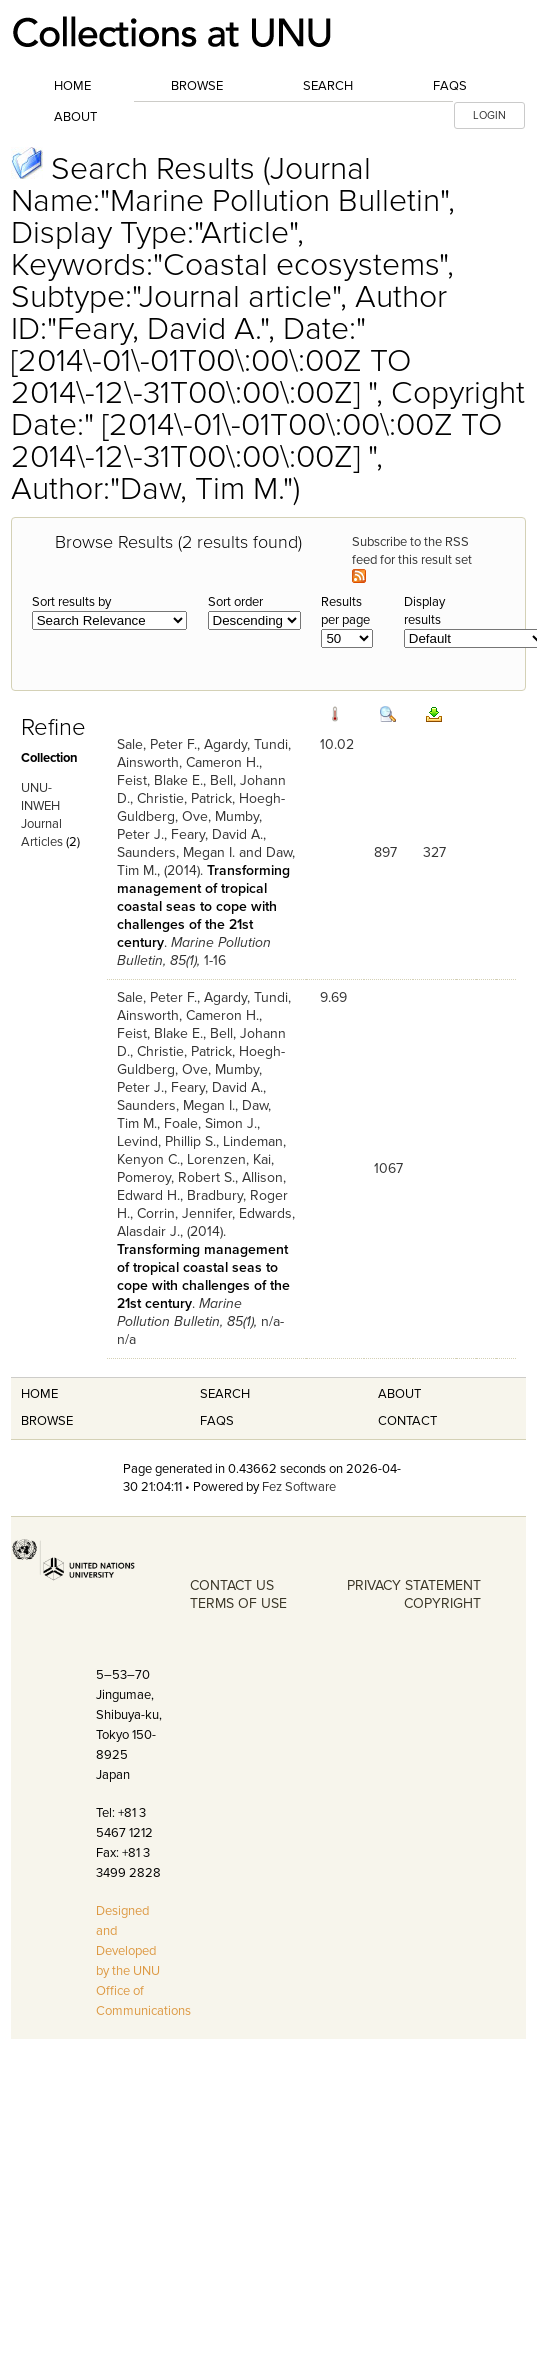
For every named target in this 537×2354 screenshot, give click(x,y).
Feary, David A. (217, 834)
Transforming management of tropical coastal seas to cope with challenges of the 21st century (203, 906)
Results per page (345, 611)
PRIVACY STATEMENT (414, 1585)
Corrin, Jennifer (184, 1213)
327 (434, 852)
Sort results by (71, 602)
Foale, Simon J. (210, 1123)
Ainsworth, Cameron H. (188, 762)
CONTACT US (232, 1585)
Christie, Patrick (184, 798)
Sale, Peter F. (157, 744)
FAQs (450, 86)
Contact (407, 1421)
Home (72, 86)
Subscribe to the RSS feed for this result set (413, 558)
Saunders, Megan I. (176, 852)
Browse (197, 86)
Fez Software (299, 1487)
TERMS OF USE (238, 1603)
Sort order (235, 602)
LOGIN (489, 115)
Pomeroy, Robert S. (176, 1177)
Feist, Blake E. (160, 780)
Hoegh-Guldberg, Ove (201, 807)
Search (328, 86)
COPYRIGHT (442, 1603)
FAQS (217, 1421)
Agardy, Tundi (246, 744)
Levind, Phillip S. (166, 1141)
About (75, 117)
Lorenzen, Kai (229, 1159)
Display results (424, 611)
